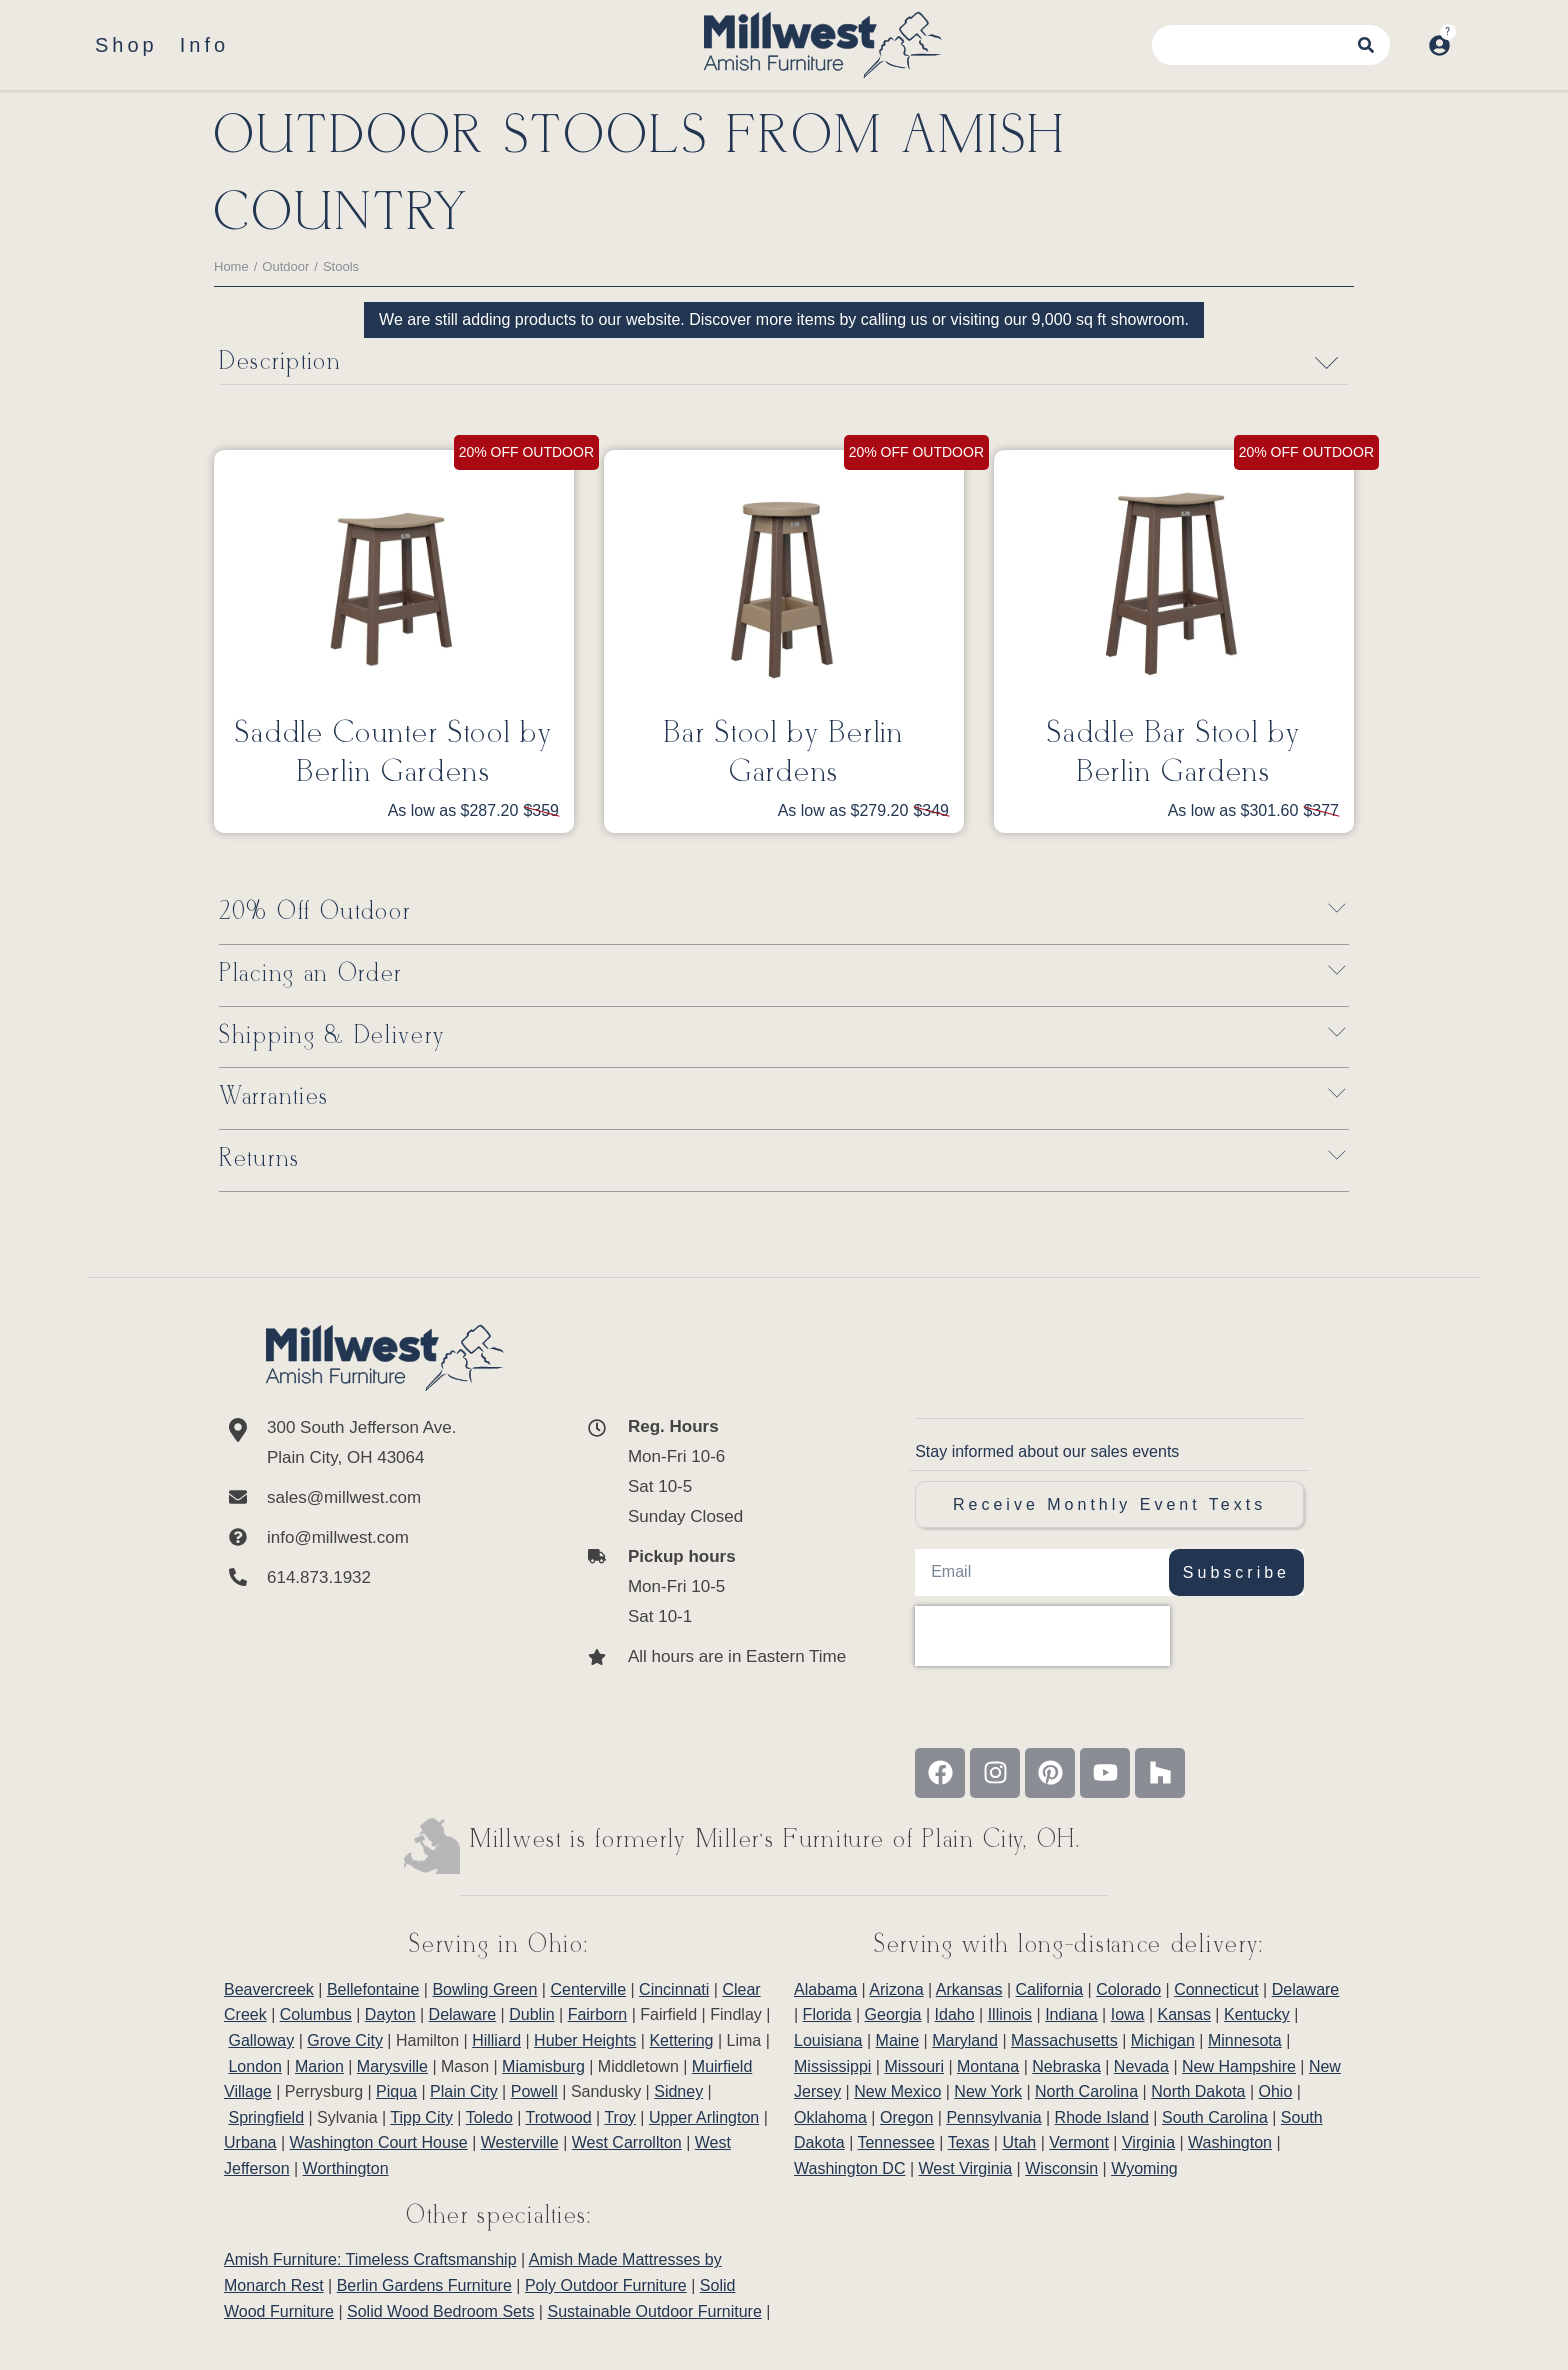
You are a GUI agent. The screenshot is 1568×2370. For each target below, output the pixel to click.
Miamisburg (543, 2066)
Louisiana (828, 2040)
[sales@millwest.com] (385, 1498)
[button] (784, 913)
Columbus (316, 2014)
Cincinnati (674, 1989)
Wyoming (1144, 2168)
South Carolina (1215, 2117)
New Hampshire (1239, 2066)
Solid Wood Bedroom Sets (440, 2311)
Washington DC (849, 2168)
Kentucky (1257, 2014)
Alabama (825, 1989)
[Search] (1381, 45)
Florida (827, 2014)
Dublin (531, 2014)
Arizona (896, 1989)
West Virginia (966, 2168)
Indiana (1071, 2014)
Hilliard (496, 2040)
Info (204, 45)
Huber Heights (585, 2040)
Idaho (955, 2014)
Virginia (1148, 2142)
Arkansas (969, 1989)
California (1050, 1989)
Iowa (1128, 2014)
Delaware (463, 2014)
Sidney (678, 2091)
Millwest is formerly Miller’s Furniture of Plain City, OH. (775, 1840)
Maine (898, 2040)
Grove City (345, 2040)
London (254, 2066)
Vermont (1079, 2142)
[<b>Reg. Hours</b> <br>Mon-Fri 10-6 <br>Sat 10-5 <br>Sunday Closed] (715, 1472)
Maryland (965, 2040)
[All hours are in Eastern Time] (715, 1657)
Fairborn (598, 2014)
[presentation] (1042, 1636)
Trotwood (559, 2117)
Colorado (1128, 1989)
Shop (126, 45)
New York (988, 2091)
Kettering (681, 2040)
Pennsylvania (993, 2117)
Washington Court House (379, 2142)
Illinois (1010, 2014)
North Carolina (1086, 2091)
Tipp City (421, 2117)
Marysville (392, 2066)
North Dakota (1198, 2091)
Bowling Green (484, 1989)
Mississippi (832, 2066)
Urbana (250, 2142)
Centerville (588, 1989)
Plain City (464, 2091)
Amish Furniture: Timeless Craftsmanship (370, 2259)
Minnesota (1245, 2040)
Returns (259, 1159)
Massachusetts (1064, 2040)
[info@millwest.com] (385, 1538)
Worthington (346, 2168)
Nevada (1141, 2066)
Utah (1019, 2142)
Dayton (390, 2014)
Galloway (261, 2040)
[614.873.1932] (385, 1578)
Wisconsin (1061, 2168)
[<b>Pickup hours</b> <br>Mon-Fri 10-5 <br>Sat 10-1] (715, 1587)
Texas (969, 2142)
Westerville (520, 2142)
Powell (534, 2091)
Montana (988, 2066)
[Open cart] (1472, 35)
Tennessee (895, 2142)
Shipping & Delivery (332, 1036)
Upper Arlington (704, 2117)
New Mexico (897, 2091)
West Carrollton (627, 2142)
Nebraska (1066, 2066)
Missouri (914, 2066)
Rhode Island (1102, 2117)
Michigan (1163, 2040)
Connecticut (1216, 1989)
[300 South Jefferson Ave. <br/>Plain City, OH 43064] (385, 1443)
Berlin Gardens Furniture (424, 2285)
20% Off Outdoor (315, 912)
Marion (319, 2066)
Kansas (1184, 2014)
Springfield (266, 2117)
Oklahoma (830, 2117)
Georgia (893, 2014)
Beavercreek (269, 1989)
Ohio (1276, 2091)
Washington (1230, 2142)
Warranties (274, 1098)
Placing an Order (310, 974)
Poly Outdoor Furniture (606, 2285)
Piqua (396, 2091)
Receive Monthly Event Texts (1109, 1504)
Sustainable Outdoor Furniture (654, 2311)
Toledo (489, 2117)
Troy (619, 2117)
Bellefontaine (373, 1989)
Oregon (906, 2117)
